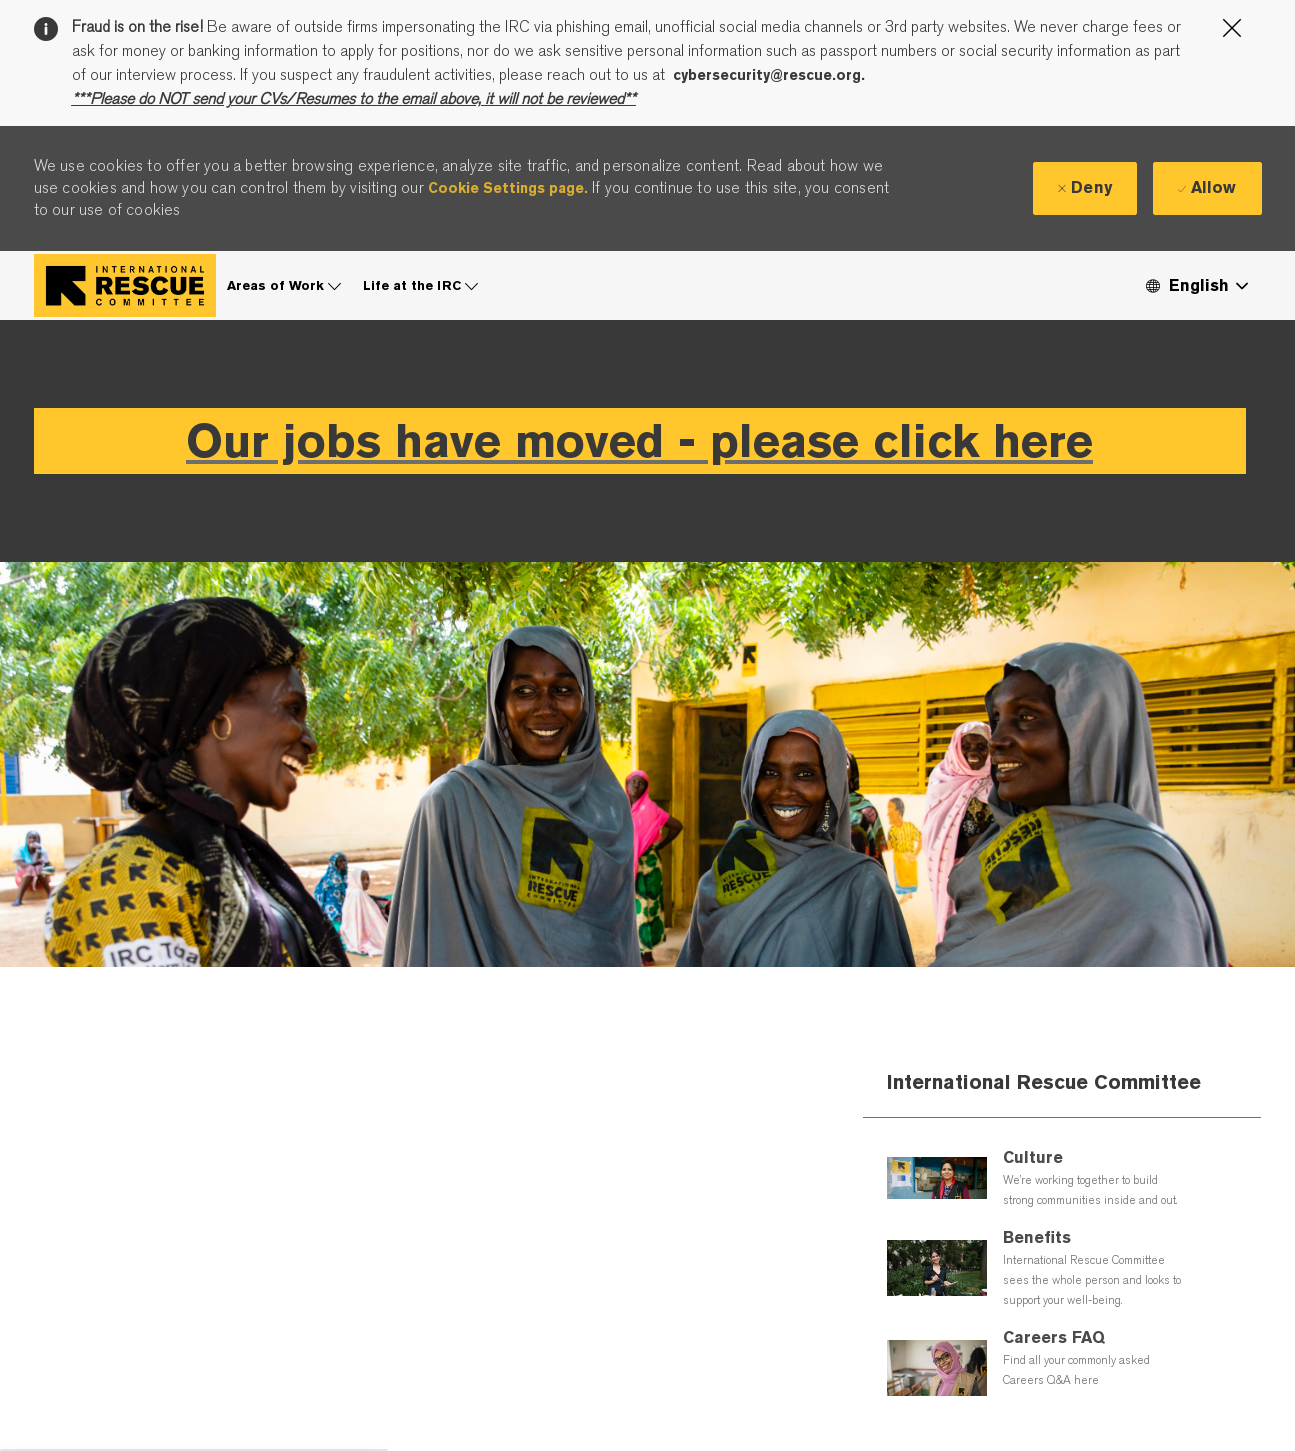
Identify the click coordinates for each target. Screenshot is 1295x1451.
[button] (1196, 285)
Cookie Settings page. (508, 188)
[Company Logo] (125, 285)
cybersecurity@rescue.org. (769, 75)
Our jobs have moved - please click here (639, 440)
